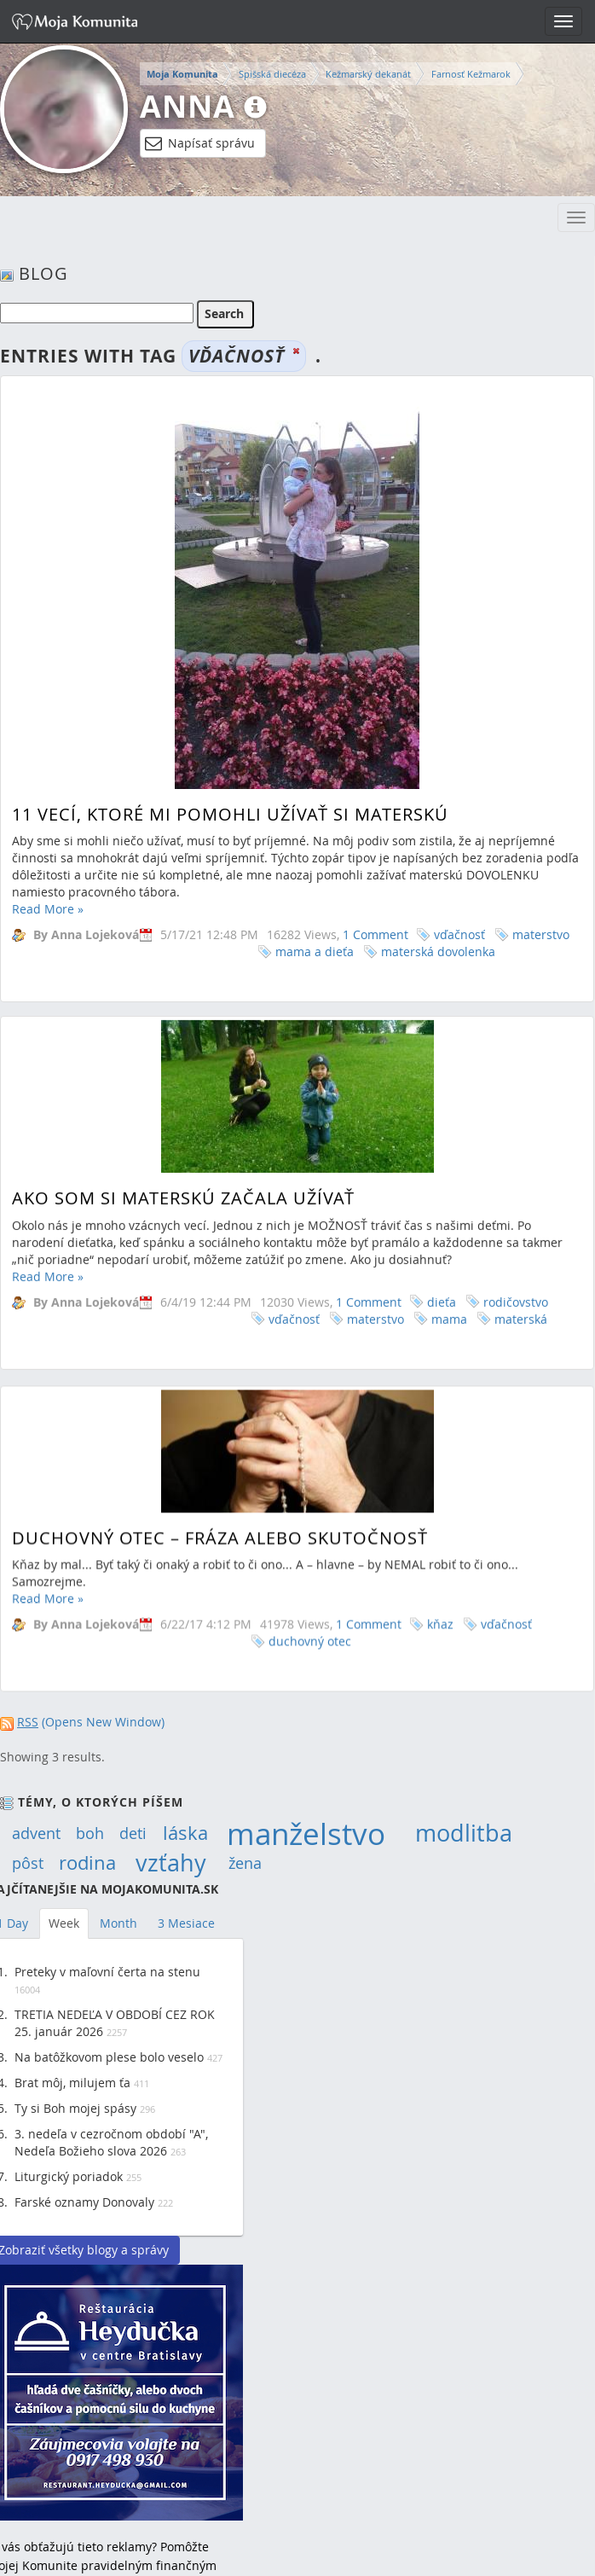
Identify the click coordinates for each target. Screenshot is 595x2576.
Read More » (48, 909)
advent (36, 1833)
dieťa (441, 1242)
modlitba (463, 1833)
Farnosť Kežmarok (471, 73)
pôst (27, 1863)
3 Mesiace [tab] (186, 1923)
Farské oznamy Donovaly (84, 2202)
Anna (187, 106)
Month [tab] (118, 1923)
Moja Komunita (182, 74)
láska (185, 1833)
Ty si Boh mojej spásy (75, 2108)
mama (449, 1259)
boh (90, 1833)
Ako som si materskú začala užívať (183, 1139)
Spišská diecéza (272, 73)
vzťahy (171, 1863)
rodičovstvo (515, 1242)
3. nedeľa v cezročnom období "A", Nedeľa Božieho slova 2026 (111, 2142)
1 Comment (375, 934)
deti (133, 1833)
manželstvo (306, 1833)
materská (520, 1259)
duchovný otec (310, 1562)
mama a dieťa (314, 951)
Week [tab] (64, 1923)
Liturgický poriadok (68, 2176)
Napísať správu (200, 143)
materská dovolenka (438, 951)
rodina (87, 1863)
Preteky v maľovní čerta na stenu (107, 1972)
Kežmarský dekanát (368, 73)
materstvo (540, 934)
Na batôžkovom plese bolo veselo (109, 2057)
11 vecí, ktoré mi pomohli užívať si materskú (230, 814)
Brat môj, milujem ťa (72, 2082)
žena (245, 1863)
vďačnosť (459, 934)
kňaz (440, 1545)
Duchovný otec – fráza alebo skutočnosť (220, 1458)
